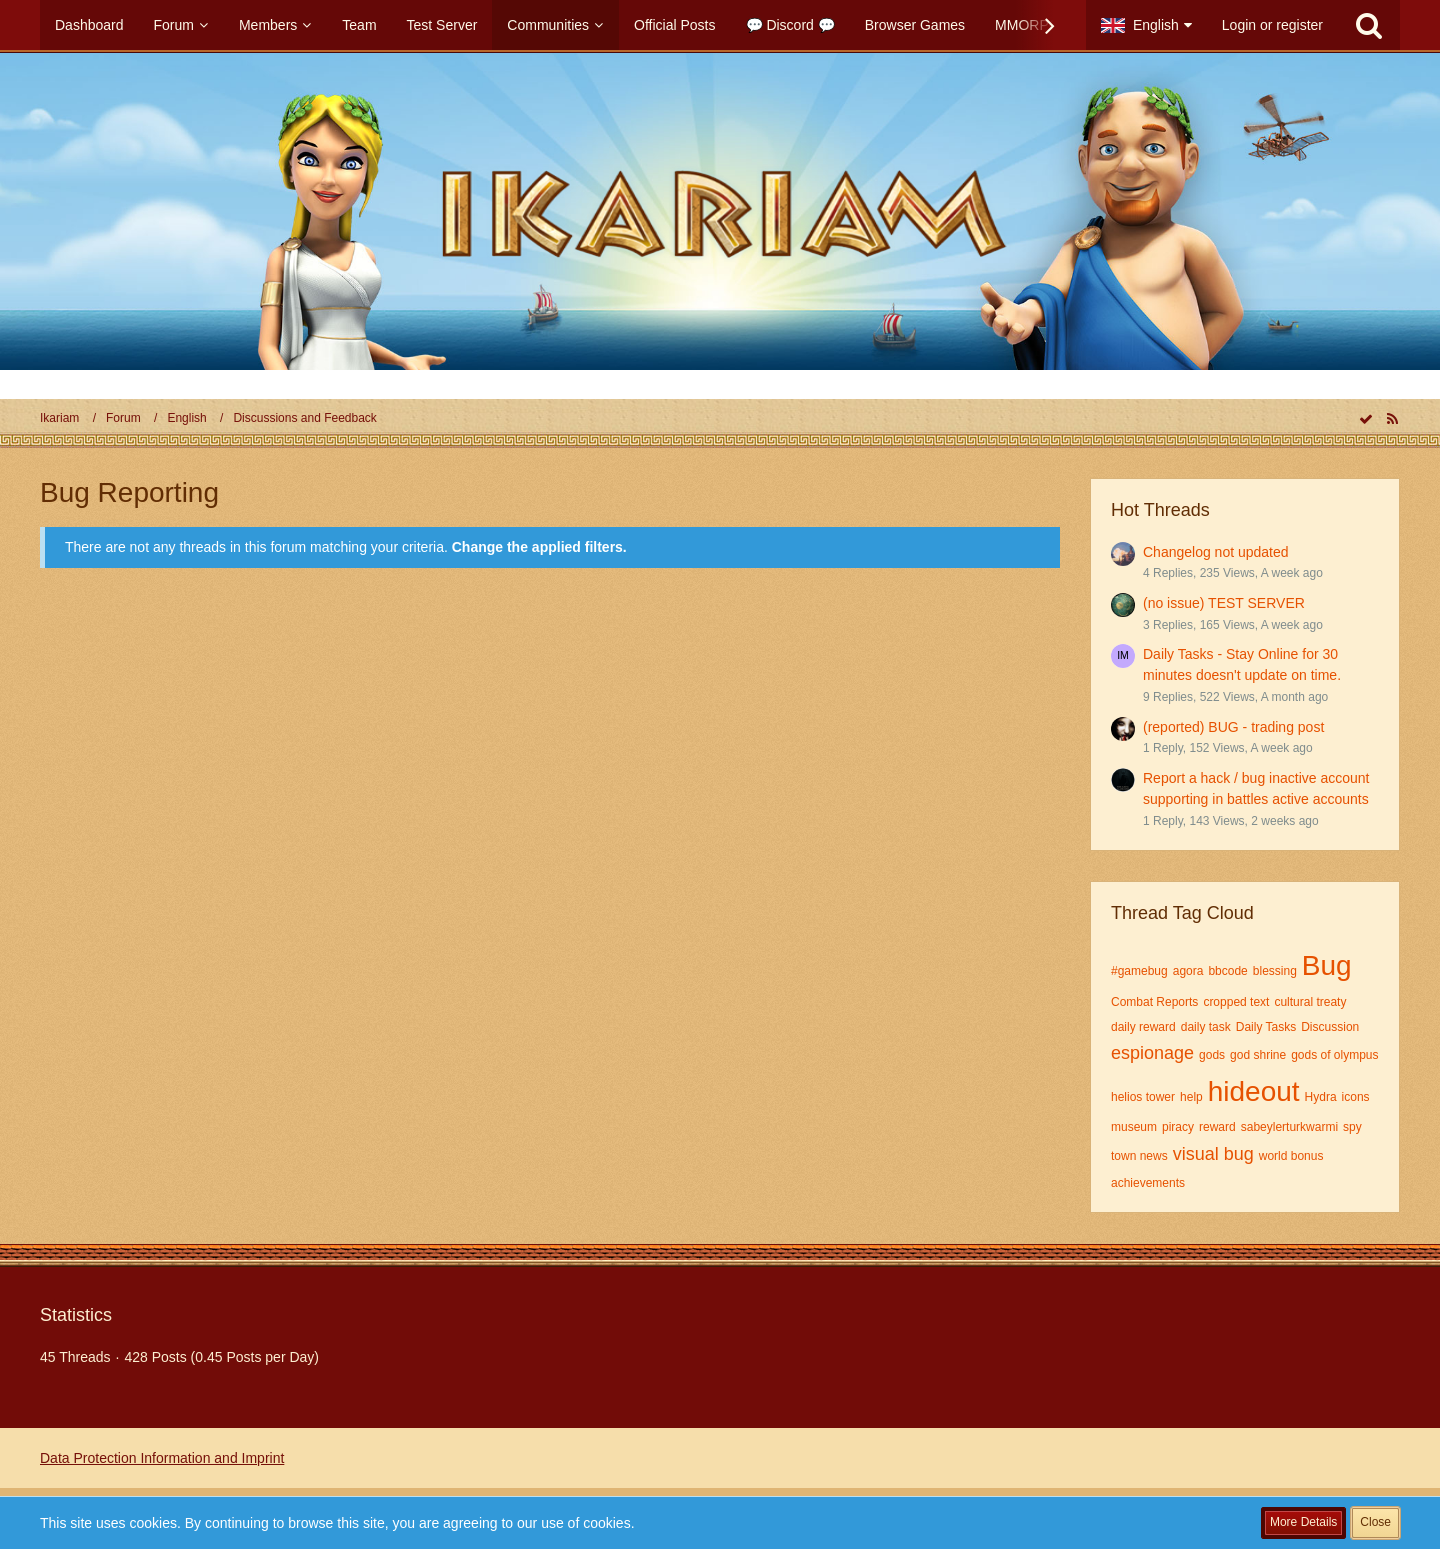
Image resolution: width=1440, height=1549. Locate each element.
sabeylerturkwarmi (1289, 1127)
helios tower (1143, 1097)
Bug (1327, 965)
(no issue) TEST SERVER (1224, 603)
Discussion (1330, 1027)
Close (1375, 1522)
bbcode (1227, 971)
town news (1139, 1156)
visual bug (1213, 1154)
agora (1188, 971)
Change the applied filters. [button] (539, 547)
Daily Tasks (1266, 1027)
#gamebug (1139, 971)
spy (1352, 1127)
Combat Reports (1154, 1002)
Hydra (1321, 1097)
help (1191, 1097)
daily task (1206, 1027)
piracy (1178, 1127)
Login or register (1272, 25)
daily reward (1143, 1027)
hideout (1254, 1091)
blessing (1275, 971)
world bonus (1291, 1156)
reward (1217, 1127)
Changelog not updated (1216, 552)
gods (1212, 1055)
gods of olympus (1334, 1055)
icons (1356, 1097)
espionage (1152, 1053)
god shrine (1258, 1055)
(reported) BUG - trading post (1233, 727)
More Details (1303, 1522)
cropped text (1236, 1002)
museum (1134, 1127)
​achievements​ (1148, 1183)
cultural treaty (1310, 1002)
